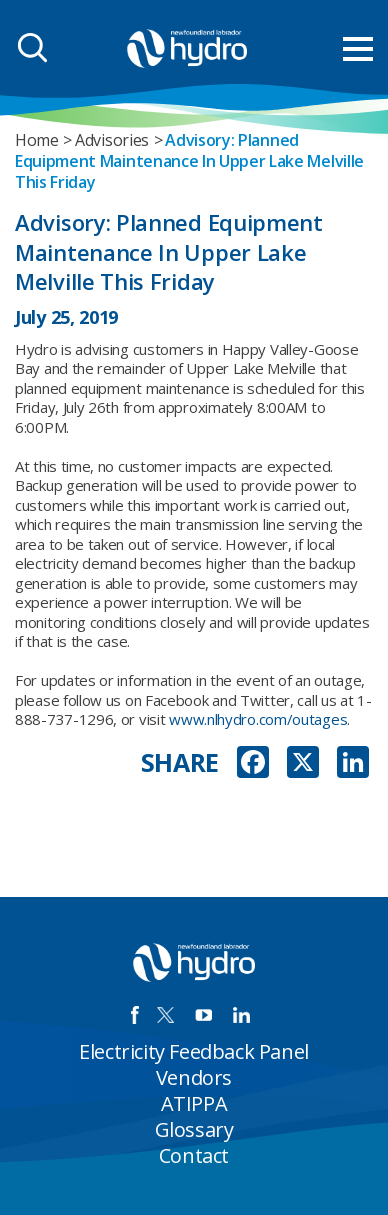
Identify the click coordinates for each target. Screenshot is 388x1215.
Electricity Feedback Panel (194, 1051)
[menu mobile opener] (358, 49)
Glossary (194, 1129)
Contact (194, 1155)
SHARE (180, 762)
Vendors (194, 1077)
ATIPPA (194, 1103)
